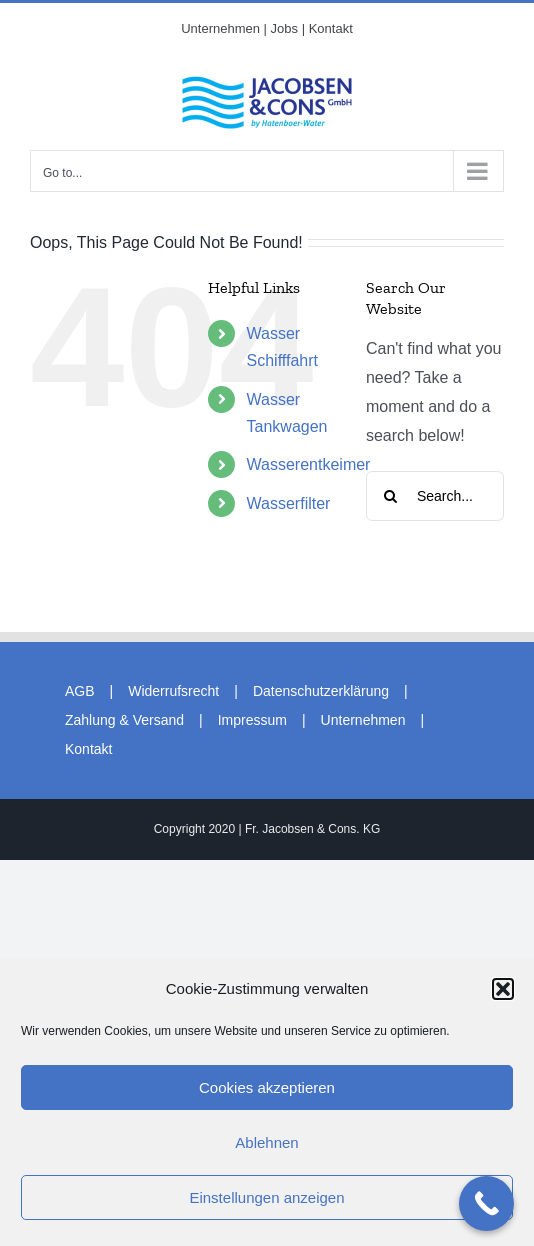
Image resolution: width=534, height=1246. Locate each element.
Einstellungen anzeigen (266, 1197)
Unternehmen (363, 720)
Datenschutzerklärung (321, 691)
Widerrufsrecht (173, 691)
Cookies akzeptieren (267, 1087)
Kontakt (88, 749)
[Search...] (435, 496)
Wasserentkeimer (309, 464)
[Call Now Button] (486, 1203)
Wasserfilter (289, 503)
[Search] (391, 496)
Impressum (252, 720)
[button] (503, 989)
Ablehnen (266, 1142)
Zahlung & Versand (124, 720)
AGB (80, 691)
